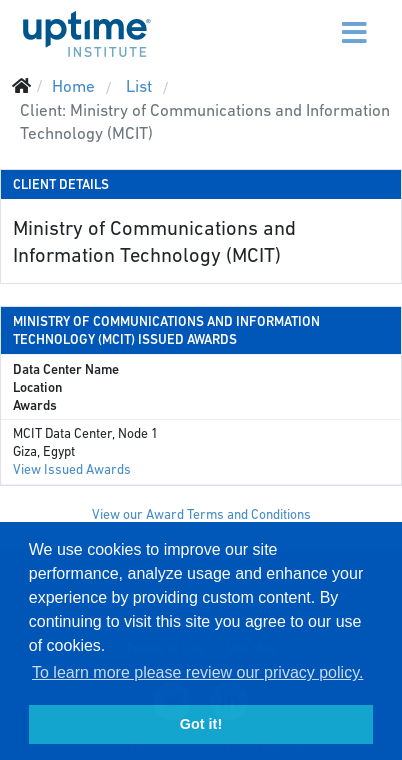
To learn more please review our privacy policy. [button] (197, 672)
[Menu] (314, 20)
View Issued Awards (72, 469)
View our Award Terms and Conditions (201, 514)
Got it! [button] (201, 724)
